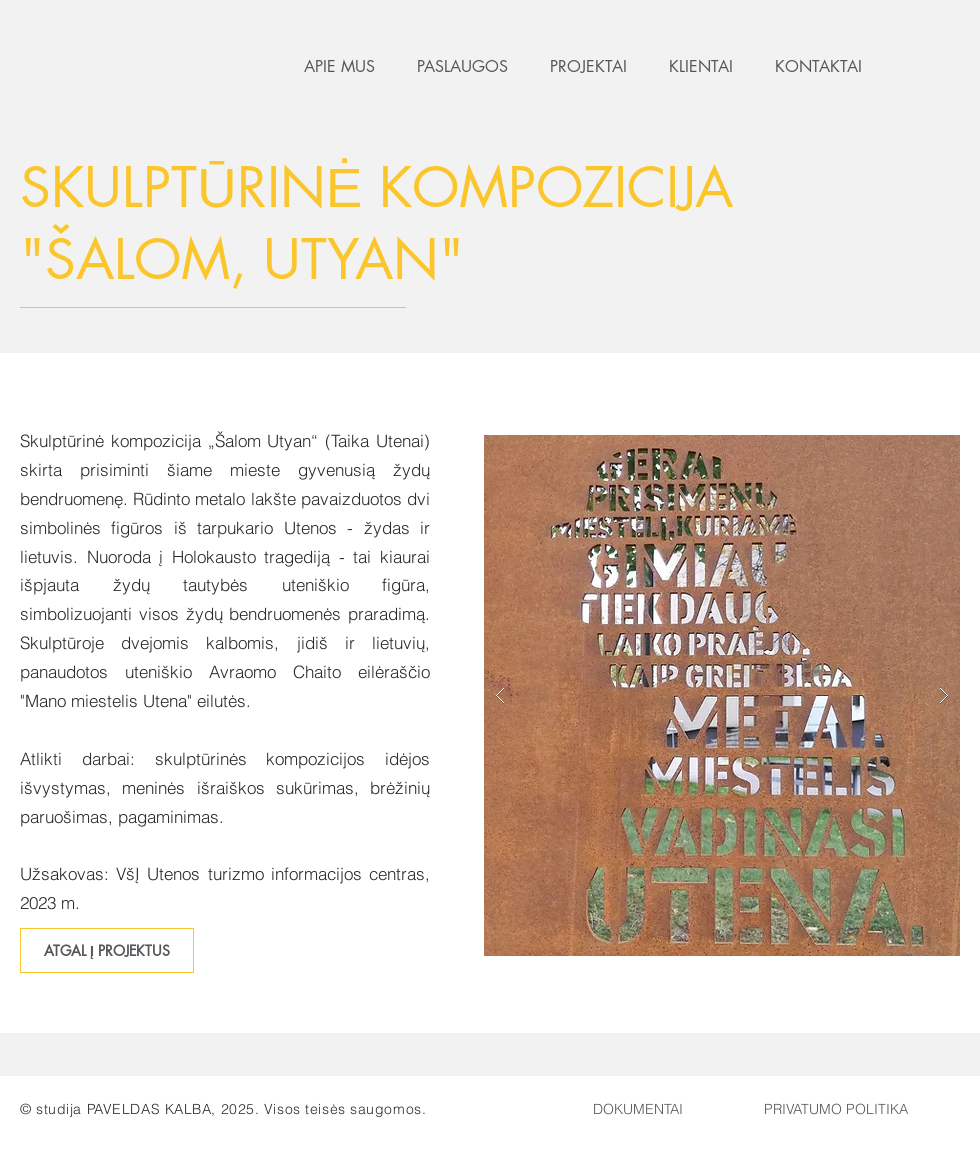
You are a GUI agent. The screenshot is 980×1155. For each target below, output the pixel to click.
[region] (836, 1117)
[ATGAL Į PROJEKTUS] (107, 950)
